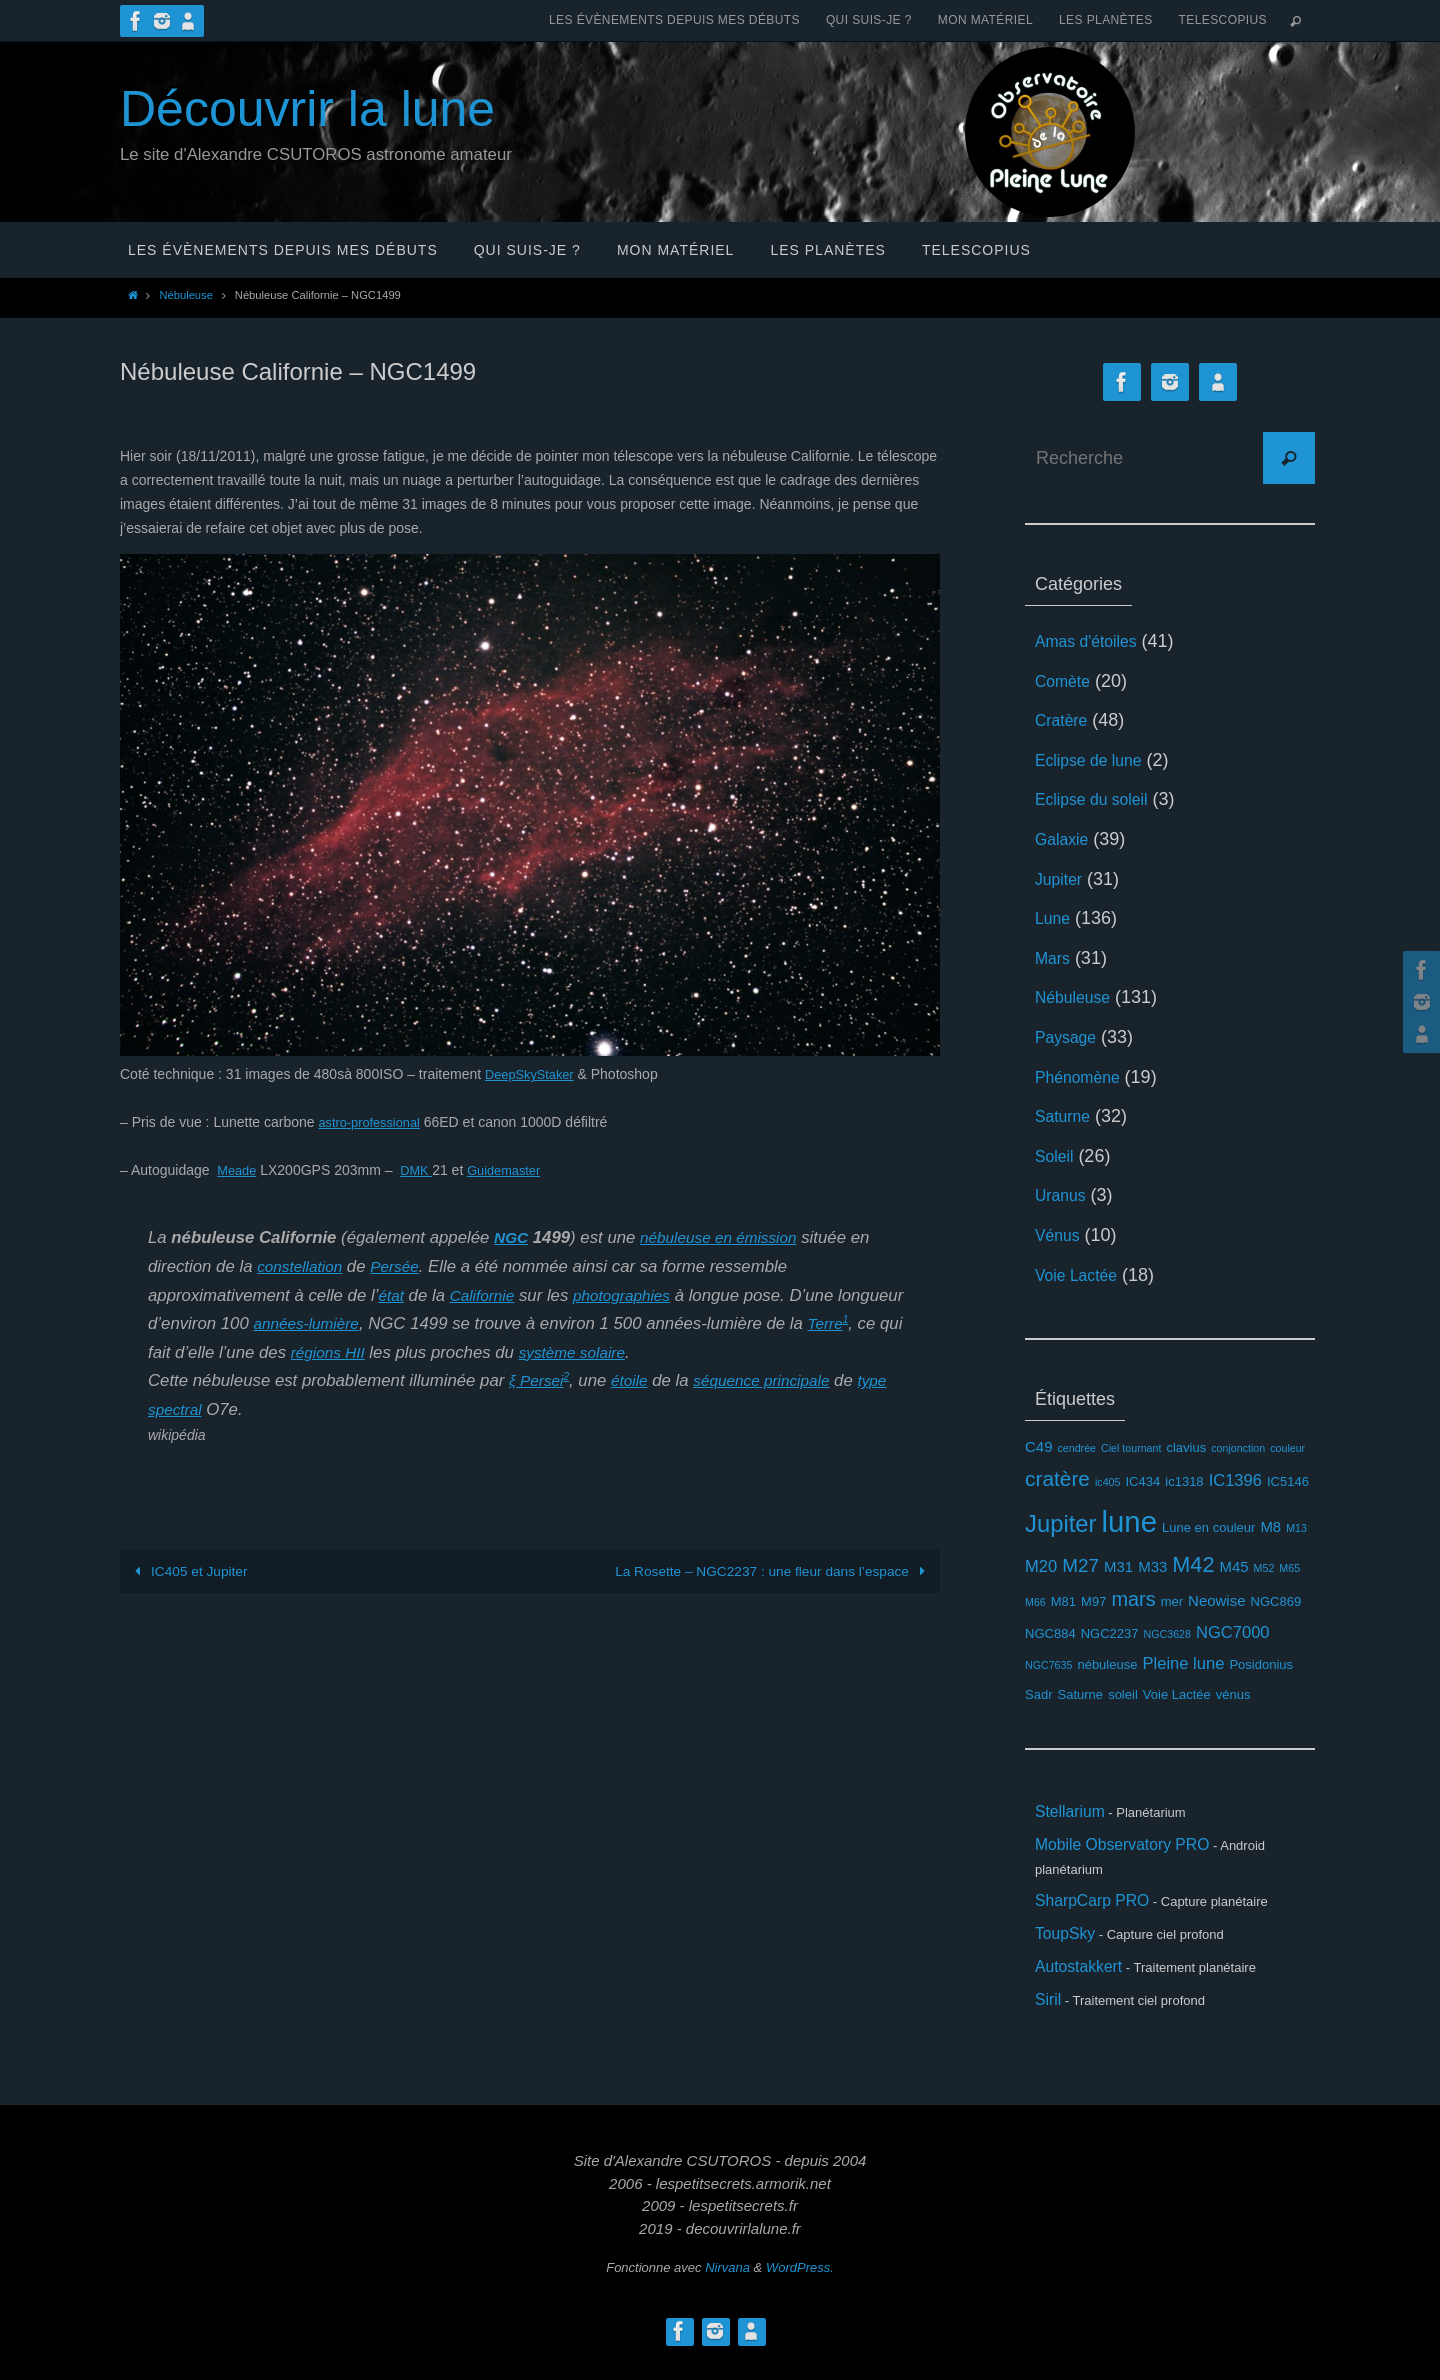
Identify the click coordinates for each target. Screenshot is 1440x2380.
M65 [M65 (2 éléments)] (1289, 1568)
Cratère (1065, 720)
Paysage (1070, 1037)
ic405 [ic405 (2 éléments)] (1107, 1482)
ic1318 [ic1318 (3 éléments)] (1184, 1481)
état (392, 1295)
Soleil (1057, 1156)
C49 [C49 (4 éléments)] (1038, 1446)
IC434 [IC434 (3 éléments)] (1143, 1481)
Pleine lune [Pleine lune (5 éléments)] (1184, 1663)
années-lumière (381, 1323)
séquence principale (776, 1380)
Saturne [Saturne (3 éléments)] (1081, 1694)
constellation (303, 1266)
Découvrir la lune (307, 109)
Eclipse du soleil (1099, 799)
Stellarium (1075, 1814)
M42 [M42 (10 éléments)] (1193, 1564)
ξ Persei (539, 1380)
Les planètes (1106, 20)
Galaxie (1065, 839)
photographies (635, 1295)
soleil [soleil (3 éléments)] (1123, 1694)
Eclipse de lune (1096, 760)
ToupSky (1069, 1947)
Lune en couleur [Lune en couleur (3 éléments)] (1208, 1527)
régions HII (451, 1352)
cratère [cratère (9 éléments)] (1057, 1478)
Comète (1066, 681)
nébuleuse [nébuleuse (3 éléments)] (1107, 1664)
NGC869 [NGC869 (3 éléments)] (1276, 1601)
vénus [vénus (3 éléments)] (1233, 1694)
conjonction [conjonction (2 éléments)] (1238, 1448)
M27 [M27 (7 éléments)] (1080, 1565)
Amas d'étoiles (1093, 641)
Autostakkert (1085, 1985)
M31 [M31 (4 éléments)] (1118, 1566)
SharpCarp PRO (1100, 1910)
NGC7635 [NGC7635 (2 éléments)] (1048, 1665)
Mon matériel (985, 20)
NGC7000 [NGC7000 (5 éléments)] (1233, 1632)
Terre (185, 1352)
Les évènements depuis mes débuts (674, 20)
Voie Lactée (1082, 1275)
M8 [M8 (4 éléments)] (1270, 1526)
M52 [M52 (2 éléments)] (1264, 1568)
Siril (1050, 2022)
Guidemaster (514, 1170)
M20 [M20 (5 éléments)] (1041, 1566)
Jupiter (1062, 879)
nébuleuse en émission (729, 1237)
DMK (421, 1170)
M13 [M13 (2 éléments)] (1296, 1528)
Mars (1055, 958)
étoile (636, 1380)
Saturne (1066, 1116)
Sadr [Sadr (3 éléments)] (1039, 1694)
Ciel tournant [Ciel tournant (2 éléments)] (1131, 1448)
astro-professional (373, 1122)
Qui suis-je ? (869, 20)
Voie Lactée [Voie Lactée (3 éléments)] (1177, 1694)
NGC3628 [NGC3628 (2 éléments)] (1167, 1634)
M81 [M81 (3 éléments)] (1063, 1601)
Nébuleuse (186, 295)
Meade (238, 1170)
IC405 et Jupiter (189, 1571)
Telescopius (1223, 20)
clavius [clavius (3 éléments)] (1186, 1447)
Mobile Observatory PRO (1135, 1851)
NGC (512, 1237)
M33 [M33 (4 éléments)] (1152, 1566)
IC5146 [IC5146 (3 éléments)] (1288, 1481)
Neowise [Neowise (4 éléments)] (1216, 1600)
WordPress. (800, 2291)
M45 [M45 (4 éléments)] (1233, 1566)
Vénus (1060, 1235)
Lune (1055, 918)
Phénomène (1083, 1077)
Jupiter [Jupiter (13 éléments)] (1061, 1523)
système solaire (704, 1352)
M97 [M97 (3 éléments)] (1093, 1601)
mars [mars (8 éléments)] (1133, 1599)
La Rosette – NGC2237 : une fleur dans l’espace (769, 1571)
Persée (404, 1266)
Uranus (1064, 1195)
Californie (487, 1295)
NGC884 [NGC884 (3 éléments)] (1050, 1633)
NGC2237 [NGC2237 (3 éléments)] (1110, 1633)
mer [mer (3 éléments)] (1172, 1601)
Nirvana (727, 2291)
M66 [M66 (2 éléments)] (1035, 1602)
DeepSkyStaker (533, 1074)
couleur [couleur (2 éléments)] (1287, 1448)
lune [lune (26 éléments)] (1129, 1521)
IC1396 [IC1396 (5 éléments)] (1235, 1480)
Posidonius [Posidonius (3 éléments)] (1261, 1664)
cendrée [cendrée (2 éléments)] (1076, 1448)
